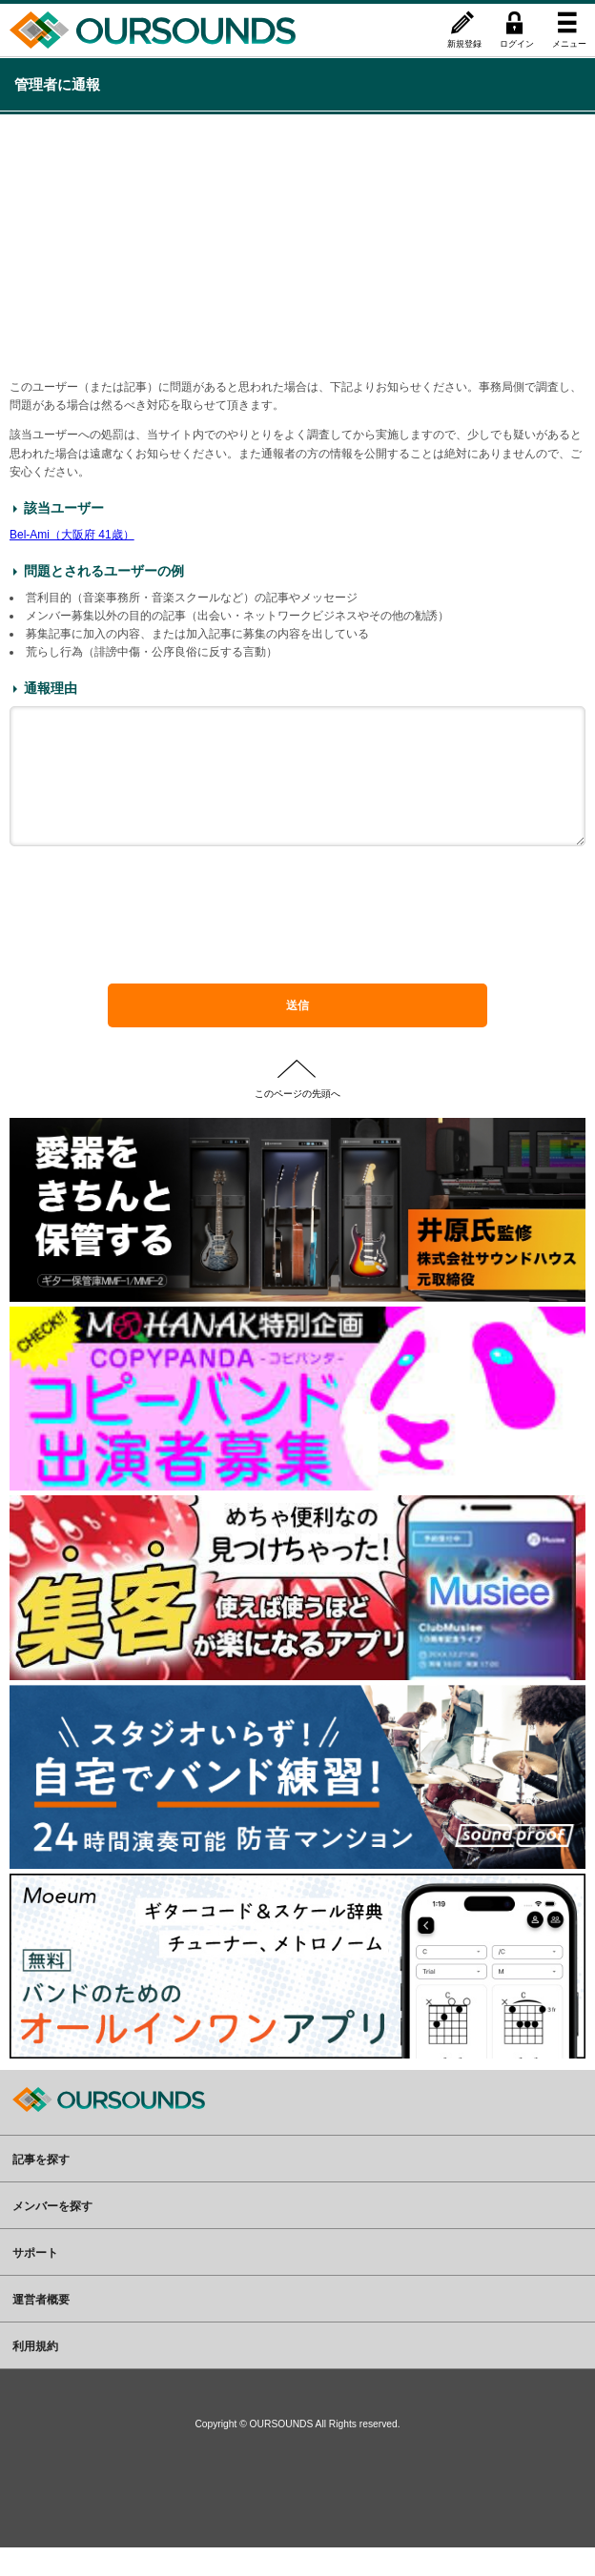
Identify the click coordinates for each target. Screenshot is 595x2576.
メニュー (569, 43)
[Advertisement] (297, 245)
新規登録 (464, 43)
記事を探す (41, 2187)
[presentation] (297, 952)
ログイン (517, 43)
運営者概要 (41, 2327)
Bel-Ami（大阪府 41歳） (72, 534)
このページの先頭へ (297, 1121)
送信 (297, 1034)
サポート (35, 2280)
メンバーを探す (52, 2234)
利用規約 (35, 2374)
